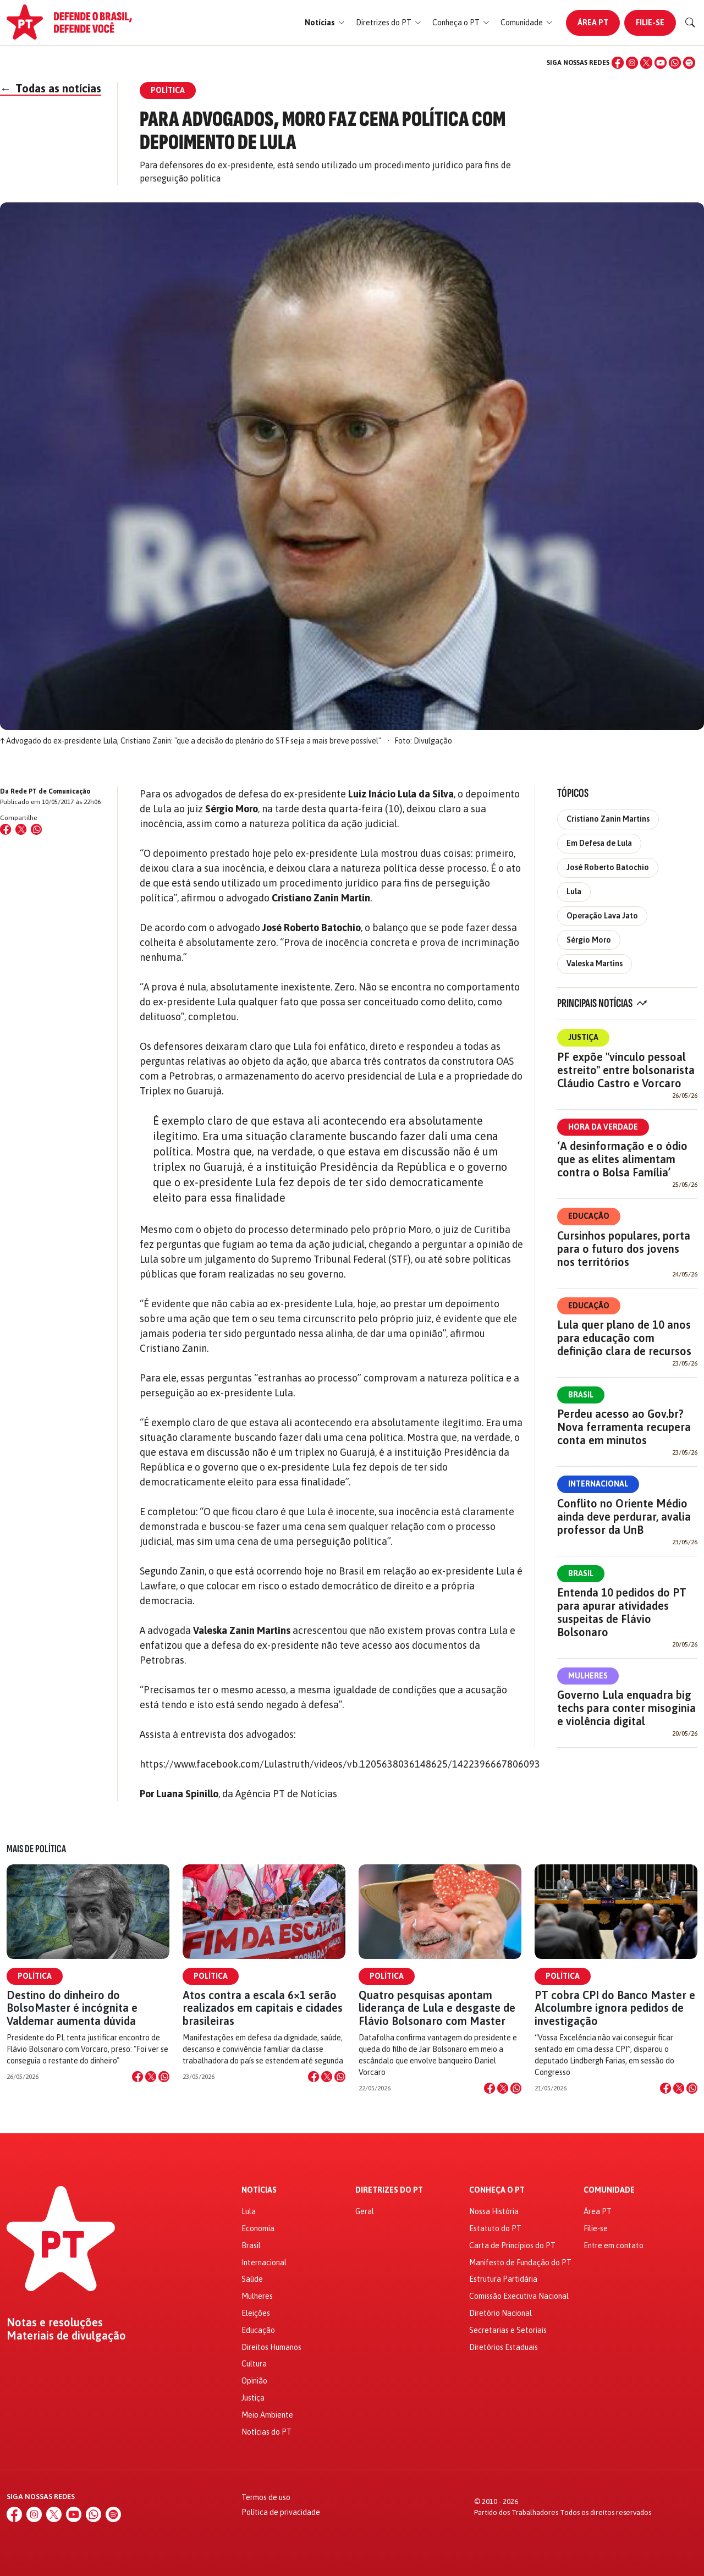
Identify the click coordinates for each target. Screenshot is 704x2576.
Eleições (255, 2313)
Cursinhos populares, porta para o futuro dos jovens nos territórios (623, 1248)
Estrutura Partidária (503, 2279)
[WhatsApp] (675, 63)
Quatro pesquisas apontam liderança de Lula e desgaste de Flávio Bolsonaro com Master (437, 2008)
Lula (573, 891)
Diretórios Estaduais (503, 2347)
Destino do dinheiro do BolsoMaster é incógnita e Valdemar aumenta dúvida (72, 2008)
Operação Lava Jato (602, 915)
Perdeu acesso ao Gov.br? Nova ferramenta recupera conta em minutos (624, 1426)
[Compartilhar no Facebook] (5, 829)
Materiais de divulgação (66, 2336)
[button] (324, 23)
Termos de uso (265, 2497)
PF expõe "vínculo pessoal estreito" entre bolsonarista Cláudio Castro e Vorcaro (626, 1069)
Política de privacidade (280, 2512)
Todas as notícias (50, 88)
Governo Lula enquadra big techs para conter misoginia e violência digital (626, 1707)
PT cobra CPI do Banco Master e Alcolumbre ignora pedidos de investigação (615, 2008)
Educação (588, 1216)
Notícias (259, 2190)
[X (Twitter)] (646, 63)
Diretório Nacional (500, 2313)
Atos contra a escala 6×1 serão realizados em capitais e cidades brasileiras (263, 2008)
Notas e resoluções (55, 2322)
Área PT (593, 22)
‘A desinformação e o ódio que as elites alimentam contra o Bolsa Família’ (622, 1159)
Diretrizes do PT (389, 2190)
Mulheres (588, 1675)
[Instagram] (632, 63)
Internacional (598, 1483)
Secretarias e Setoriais (508, 2330)
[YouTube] (660, 63)
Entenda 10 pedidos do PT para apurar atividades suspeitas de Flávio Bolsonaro (621, 1612)
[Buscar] (690, 22)
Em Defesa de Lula (599, 843)
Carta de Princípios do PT (512, 2245)
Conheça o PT (497, 2190)
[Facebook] (618, 63)
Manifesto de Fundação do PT (520, 2262)
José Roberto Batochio (607, 867)
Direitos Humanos (271, 2347)
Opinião (254, 2380)
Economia (257, 2228)
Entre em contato (614, 2245)
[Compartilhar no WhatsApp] (36, 829)
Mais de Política (36, 1849)
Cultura (254, 2363)
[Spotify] (689, 63)
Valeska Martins (594, 963)
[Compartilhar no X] (150, 2076)
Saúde (252, 2279)
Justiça (583, 1037)
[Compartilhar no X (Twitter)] (20, 829)
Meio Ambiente (267, 2414)
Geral (364, 2211)
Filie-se (650, 22)
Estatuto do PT (495, 2228)
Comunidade (609, 2190)
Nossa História (494, 2211)
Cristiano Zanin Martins (608, 818)
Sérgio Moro (588, 939)
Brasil (580, 1394)
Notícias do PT (266, 2432)
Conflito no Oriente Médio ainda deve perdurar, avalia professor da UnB (624, 1516)
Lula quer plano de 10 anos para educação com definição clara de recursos (624, 1337)
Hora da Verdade (603, 1126)
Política (35, 1976)
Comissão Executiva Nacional (519, 2296)
